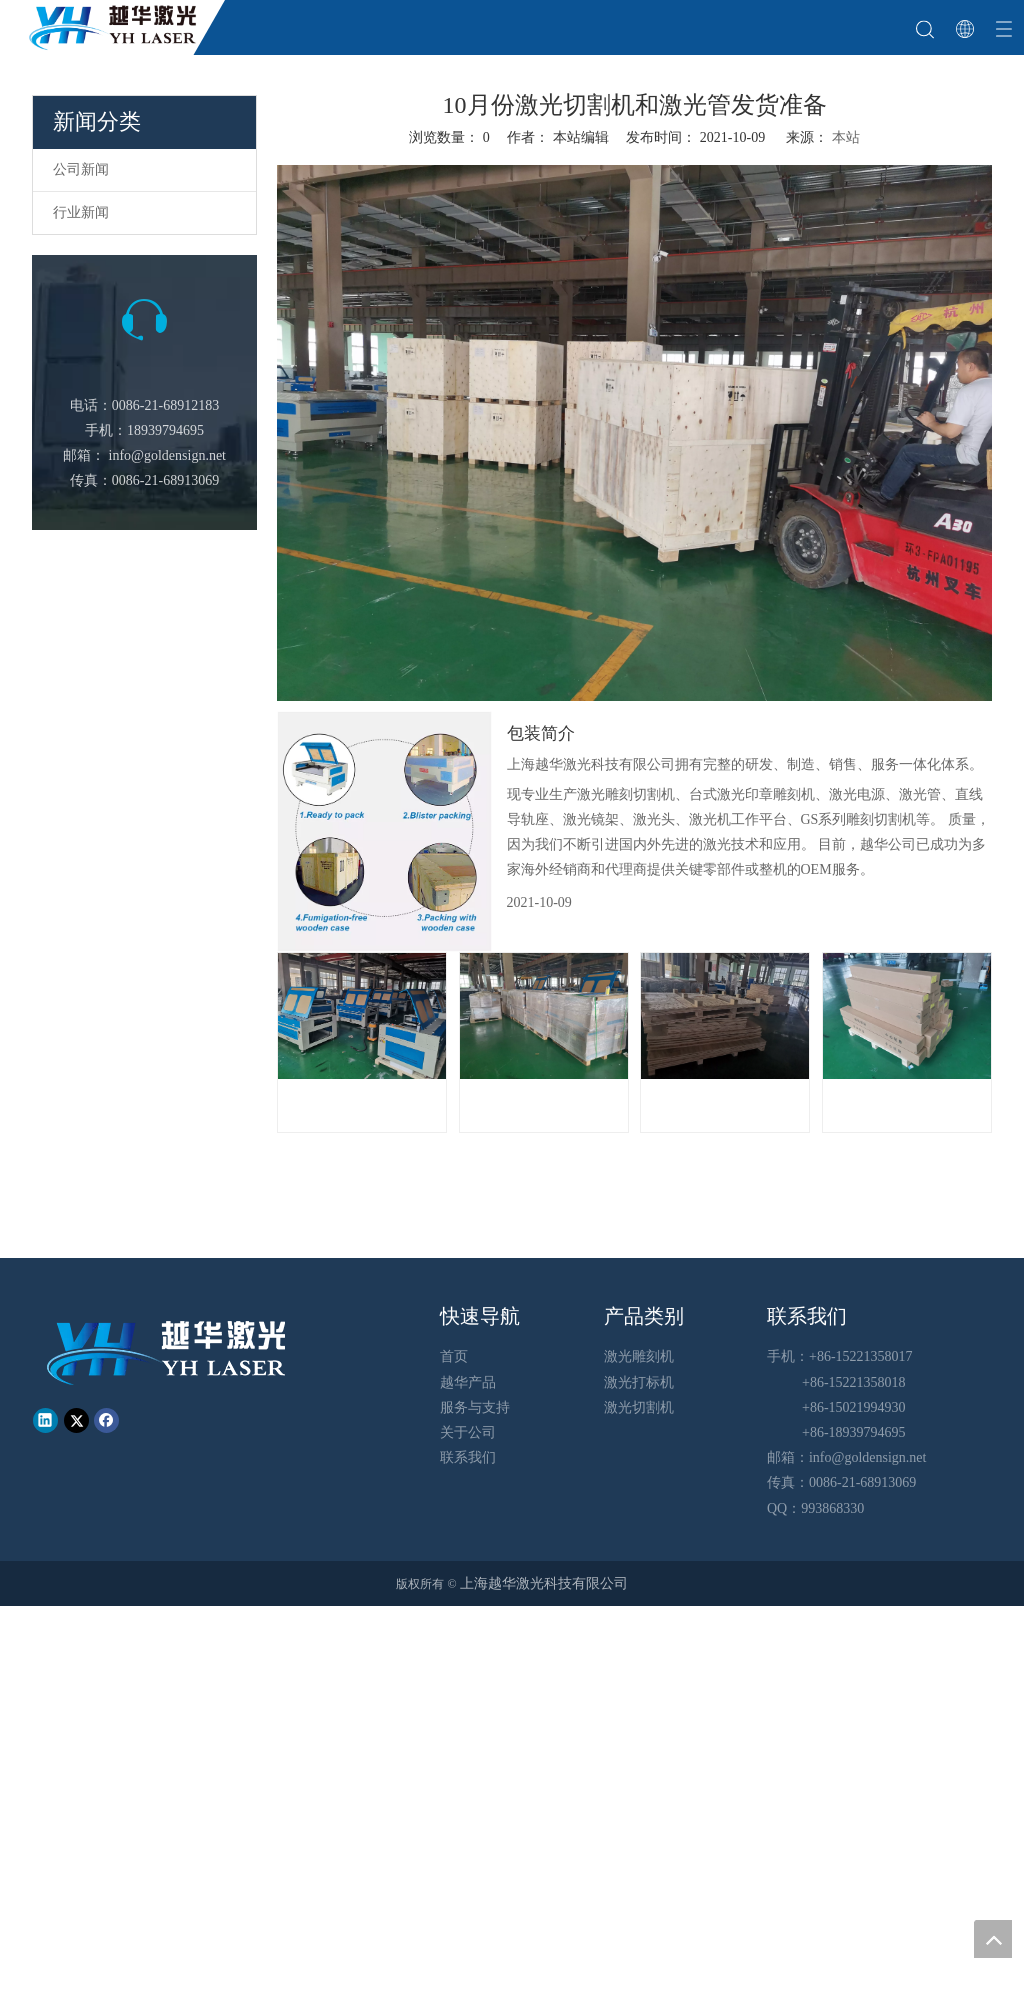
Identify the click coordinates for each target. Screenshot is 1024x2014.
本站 (846, 137)
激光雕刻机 (639, 1356)
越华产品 (468, 1382)
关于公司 (468, 1432)
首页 (454, 1356)
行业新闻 (81, 212)
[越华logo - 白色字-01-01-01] (168, 1351)
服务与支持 (475, 1407)
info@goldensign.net (168, 455)
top (993, 1939)
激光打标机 (639, 1382)
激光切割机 (639, 1407)
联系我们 (468, 1457)
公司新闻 (81, 169)
